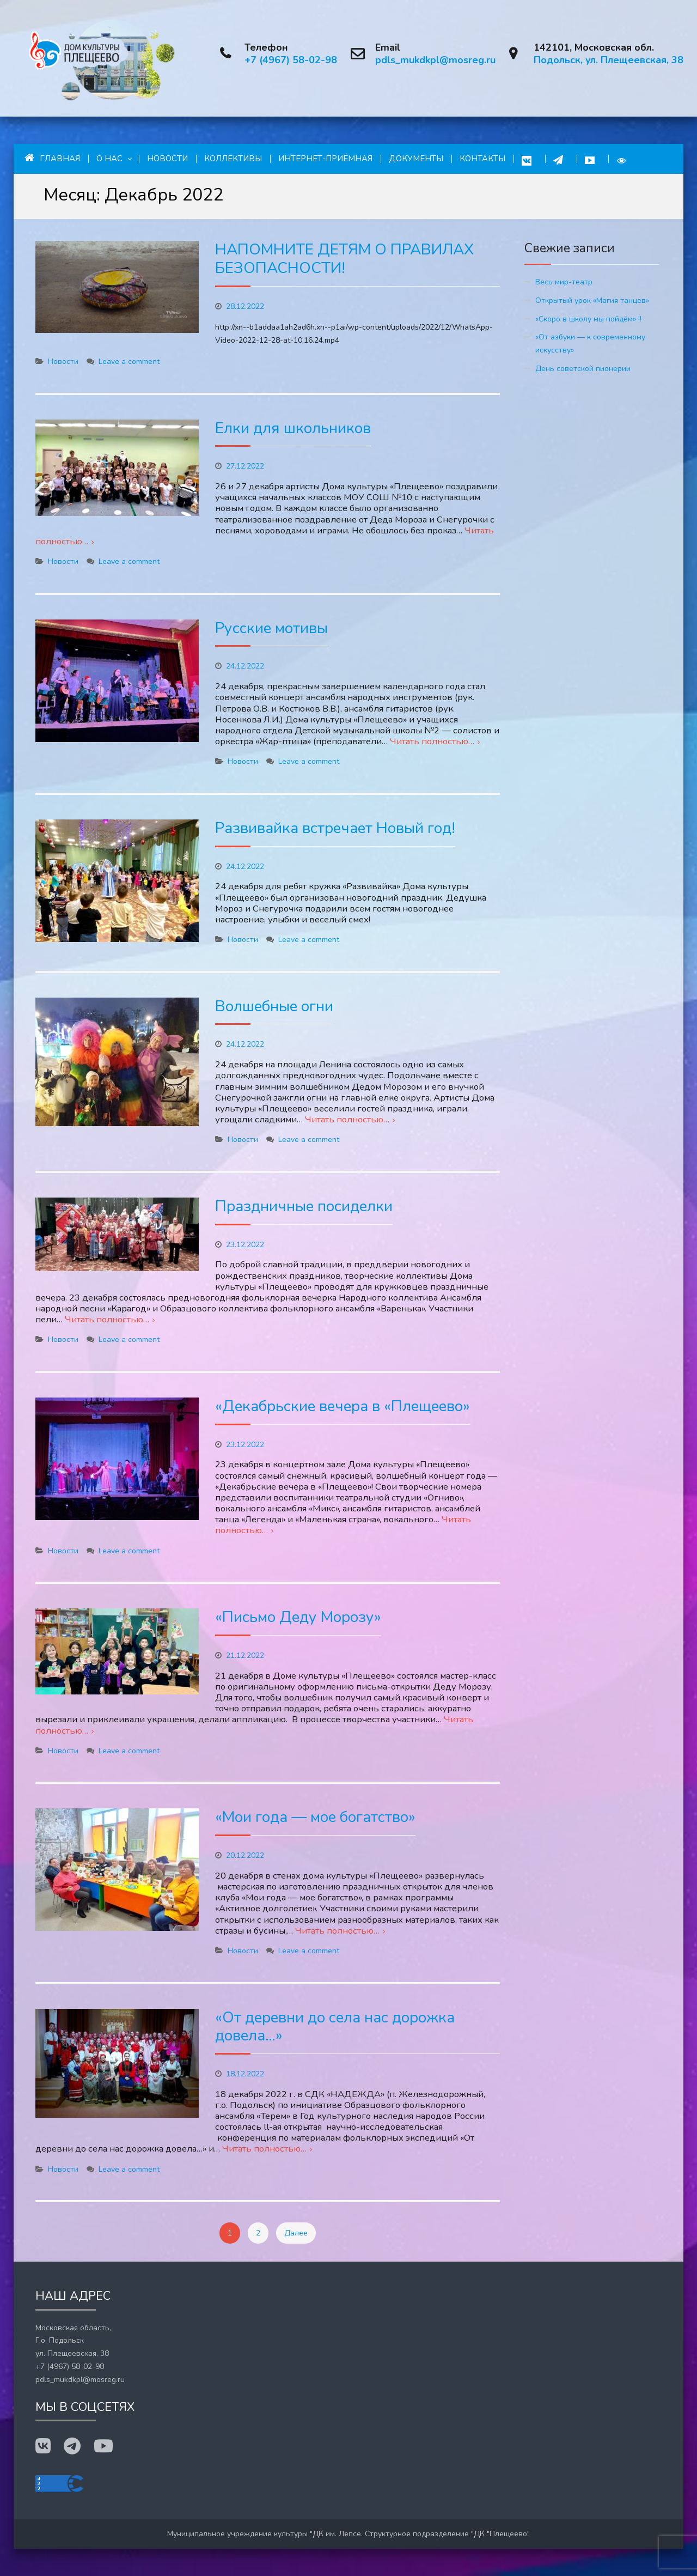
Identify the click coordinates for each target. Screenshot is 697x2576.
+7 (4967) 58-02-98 (290, 60)
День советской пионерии (583, 368)
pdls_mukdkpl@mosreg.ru (435, 60)
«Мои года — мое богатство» (315, 1817)
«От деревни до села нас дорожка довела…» (335, 2026)
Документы (416, 158)
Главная (52, 158)
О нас (109, 158)
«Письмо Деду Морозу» (298, 1617)
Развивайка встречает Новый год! (335, 828)
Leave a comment (129, 361)
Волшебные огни (274, 1006)
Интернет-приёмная (325, 158)
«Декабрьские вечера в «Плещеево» (342, 1406)
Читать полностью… (432, 741)
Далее (296, 2233)
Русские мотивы (271, 628)
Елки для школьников (293, 428)
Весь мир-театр (563, 282)
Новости (167, 158)
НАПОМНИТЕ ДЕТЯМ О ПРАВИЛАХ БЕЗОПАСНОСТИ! (344, 258)
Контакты (482, 158)
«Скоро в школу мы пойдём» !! (588, 319)
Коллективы (233, 158)
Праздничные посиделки (304, 1206)
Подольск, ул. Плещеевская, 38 (608, 60)
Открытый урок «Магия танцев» (592, 300)
